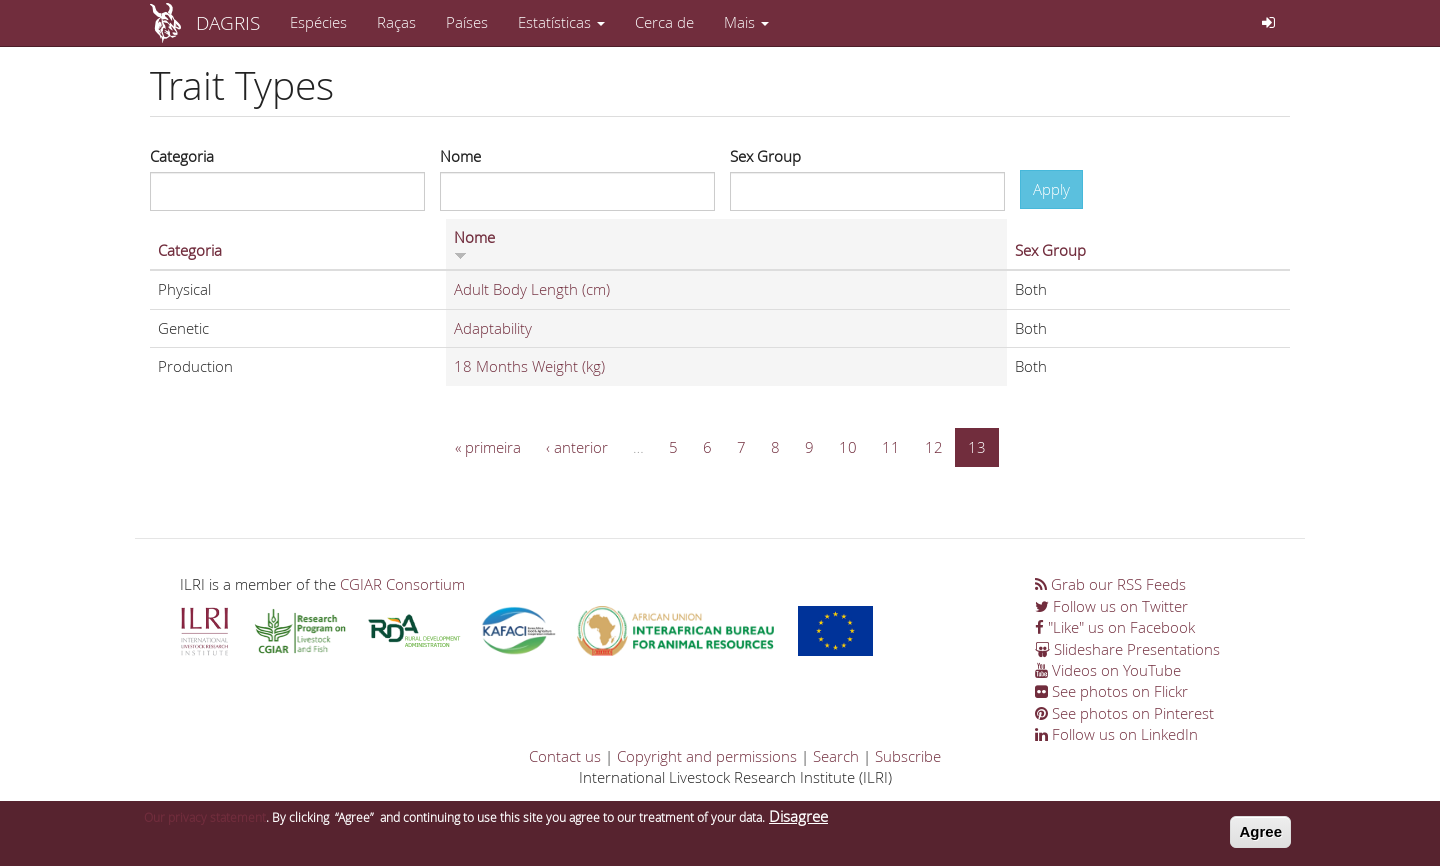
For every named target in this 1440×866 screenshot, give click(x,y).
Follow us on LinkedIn (1116, 734)
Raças (396, 22)
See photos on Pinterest (1124, 713)
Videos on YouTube (1108, 670)
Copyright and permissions (707, 756)
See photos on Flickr (1111, 691)
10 (848, 447)
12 (934, 447)
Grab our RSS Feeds (1110, 584)
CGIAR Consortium (402, 584)
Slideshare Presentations (1127, 649)
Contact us (565, 756)
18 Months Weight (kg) (529, 366)
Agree (1260, 836)
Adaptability (493, 328)
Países (467, 22)
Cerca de (664, 22)
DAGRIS (228, 22)
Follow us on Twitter (1111, 606)
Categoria (182, 156)
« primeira (488, 447)
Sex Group (765, 156)
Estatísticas (561, 22)
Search (836, 756)
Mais (746, 22)
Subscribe (908, 756)
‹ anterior (577, 447)
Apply (1051, 189)
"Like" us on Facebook (1115, 627)
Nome (460, 156)
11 (891, 447)
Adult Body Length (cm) (532, 289)
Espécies (318, 22)
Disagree (798, 821)
